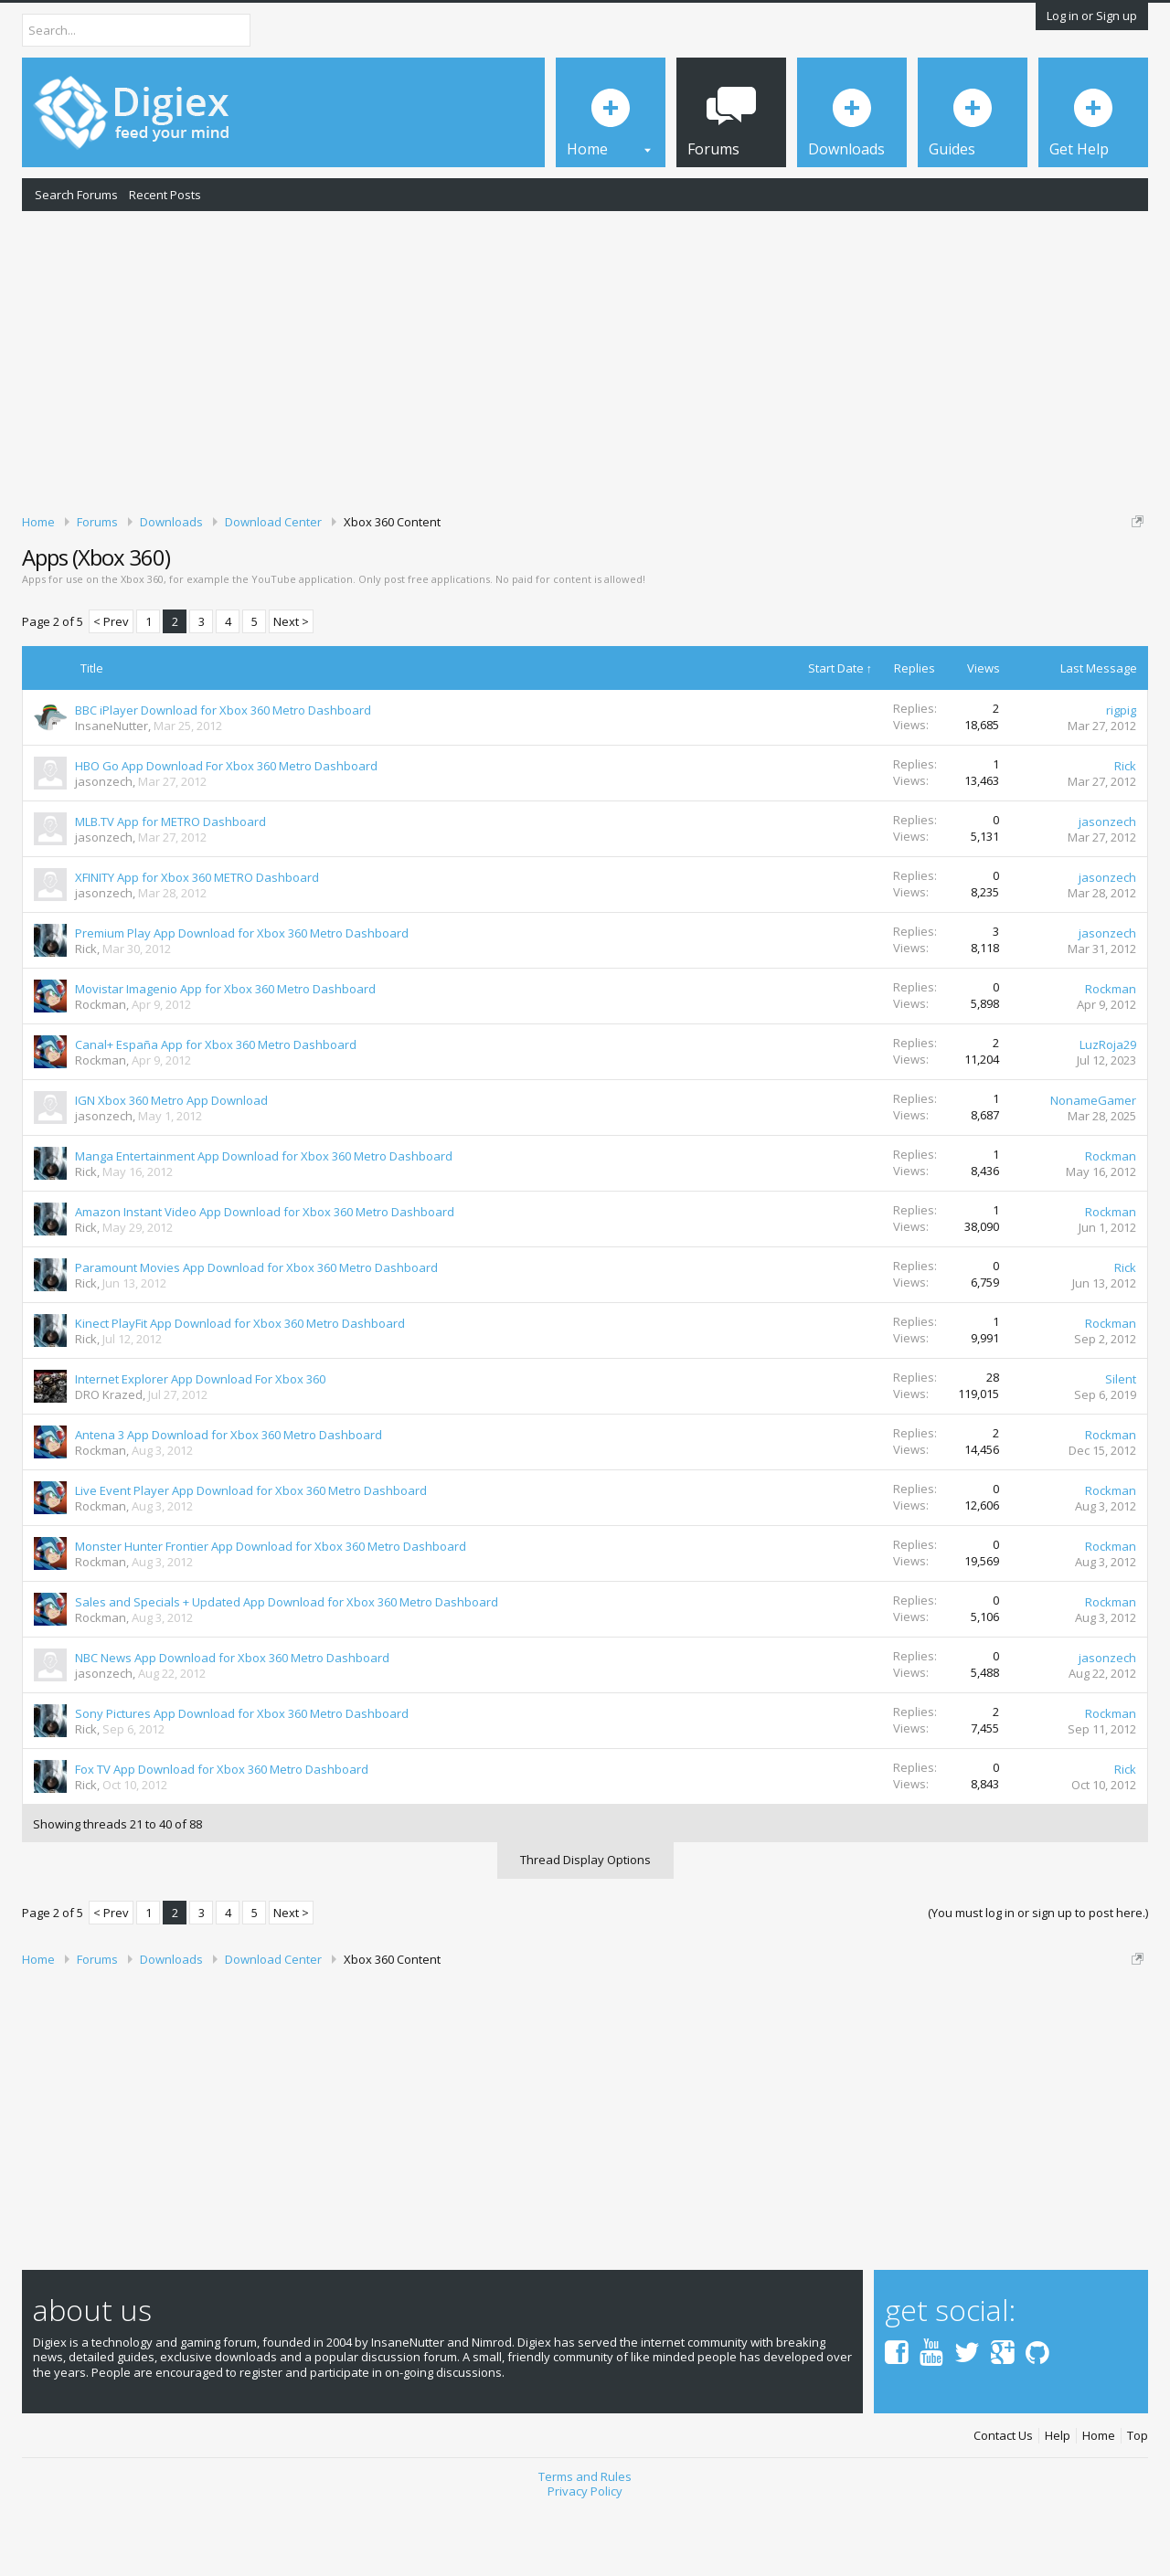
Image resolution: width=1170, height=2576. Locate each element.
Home (1098, 2499)
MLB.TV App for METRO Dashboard (170, 884)
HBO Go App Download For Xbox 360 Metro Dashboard (226, 829)
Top (1137, 2499)
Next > (291, 685)
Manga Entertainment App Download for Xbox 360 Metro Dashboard (263, 1219)
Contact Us (1003, 2499)
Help (1057, 2499)
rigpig (1121, 773)
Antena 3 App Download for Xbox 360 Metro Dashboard (228, 1497)
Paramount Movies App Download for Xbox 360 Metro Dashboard (256, 1330)
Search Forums (76, 194)
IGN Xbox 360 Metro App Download (171, 1163)
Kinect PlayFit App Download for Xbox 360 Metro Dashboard (240, 1386)
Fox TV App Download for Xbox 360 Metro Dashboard (221, 1832)
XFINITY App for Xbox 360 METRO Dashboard (197, 940)
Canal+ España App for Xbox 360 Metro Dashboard (215, 1107)
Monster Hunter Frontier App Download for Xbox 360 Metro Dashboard (270, 1609)
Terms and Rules (585, 2539)
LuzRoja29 (1108, 1107)
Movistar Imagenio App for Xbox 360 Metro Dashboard (225, 1052)
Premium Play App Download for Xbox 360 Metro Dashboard (242, 996)
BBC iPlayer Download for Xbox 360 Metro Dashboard (223, 773)
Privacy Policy (585, 2555)
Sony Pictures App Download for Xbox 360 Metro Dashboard (242, 1776)
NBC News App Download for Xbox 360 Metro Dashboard (232, 1720)
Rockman (100, 1067)
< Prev (111, 685)
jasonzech (104, 844)
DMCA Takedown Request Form (522, 576)
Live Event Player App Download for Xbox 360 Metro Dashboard (251, 1553)
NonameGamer (1093, 1163)
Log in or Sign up (1092, 15)
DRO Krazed (109, 1457)
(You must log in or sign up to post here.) (1038, 1975)
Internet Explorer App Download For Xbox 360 (200, 1442)
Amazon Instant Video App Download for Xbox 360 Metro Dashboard (264, 1275)
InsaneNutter (111, 788)
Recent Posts (165, 194)
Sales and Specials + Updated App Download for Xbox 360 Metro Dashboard (286, 1665)
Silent (1120, 1442)
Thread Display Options (585, 1922)
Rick (1125, 829)
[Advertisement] (585, 359)
